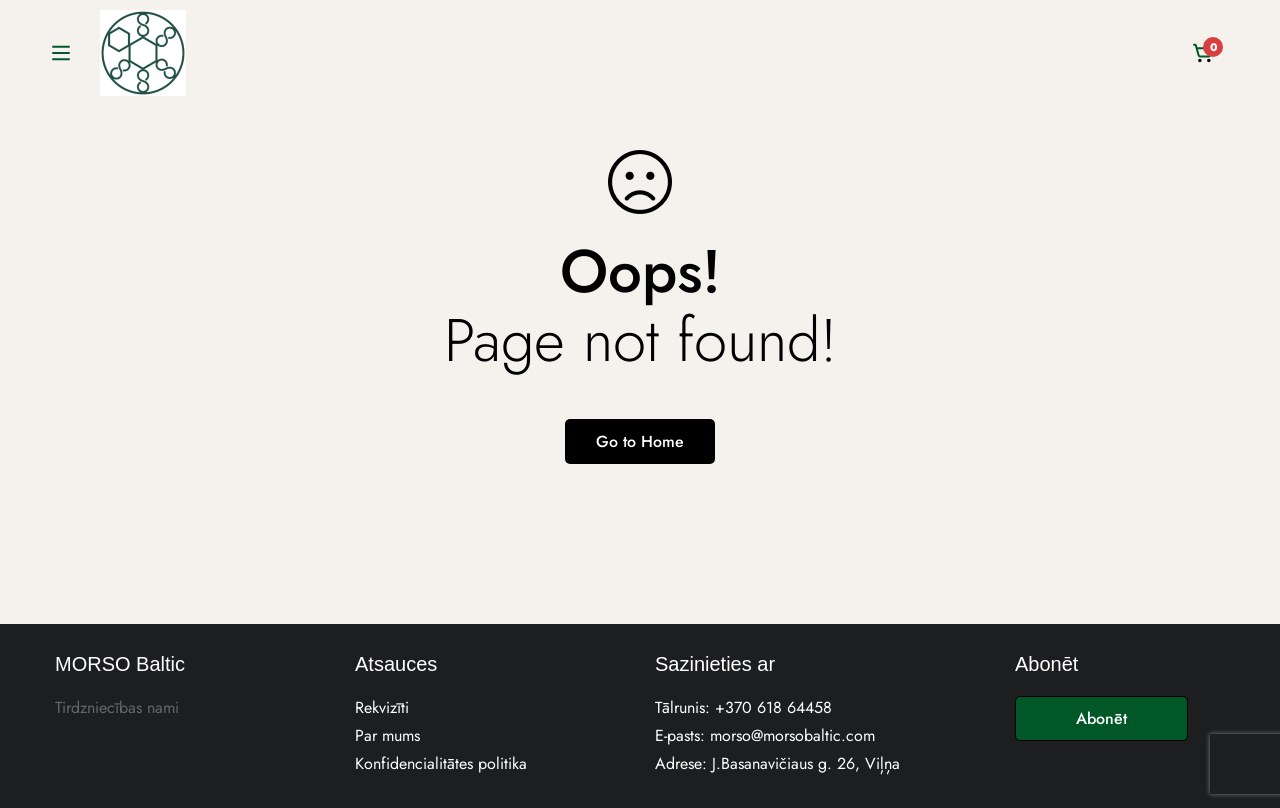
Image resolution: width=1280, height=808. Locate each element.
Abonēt (1101, 718)
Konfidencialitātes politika (441, 763)
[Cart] (1204, 53)
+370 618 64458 (773, 707)
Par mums (387, 735)
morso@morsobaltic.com (792, 735)
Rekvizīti (382, 707)
